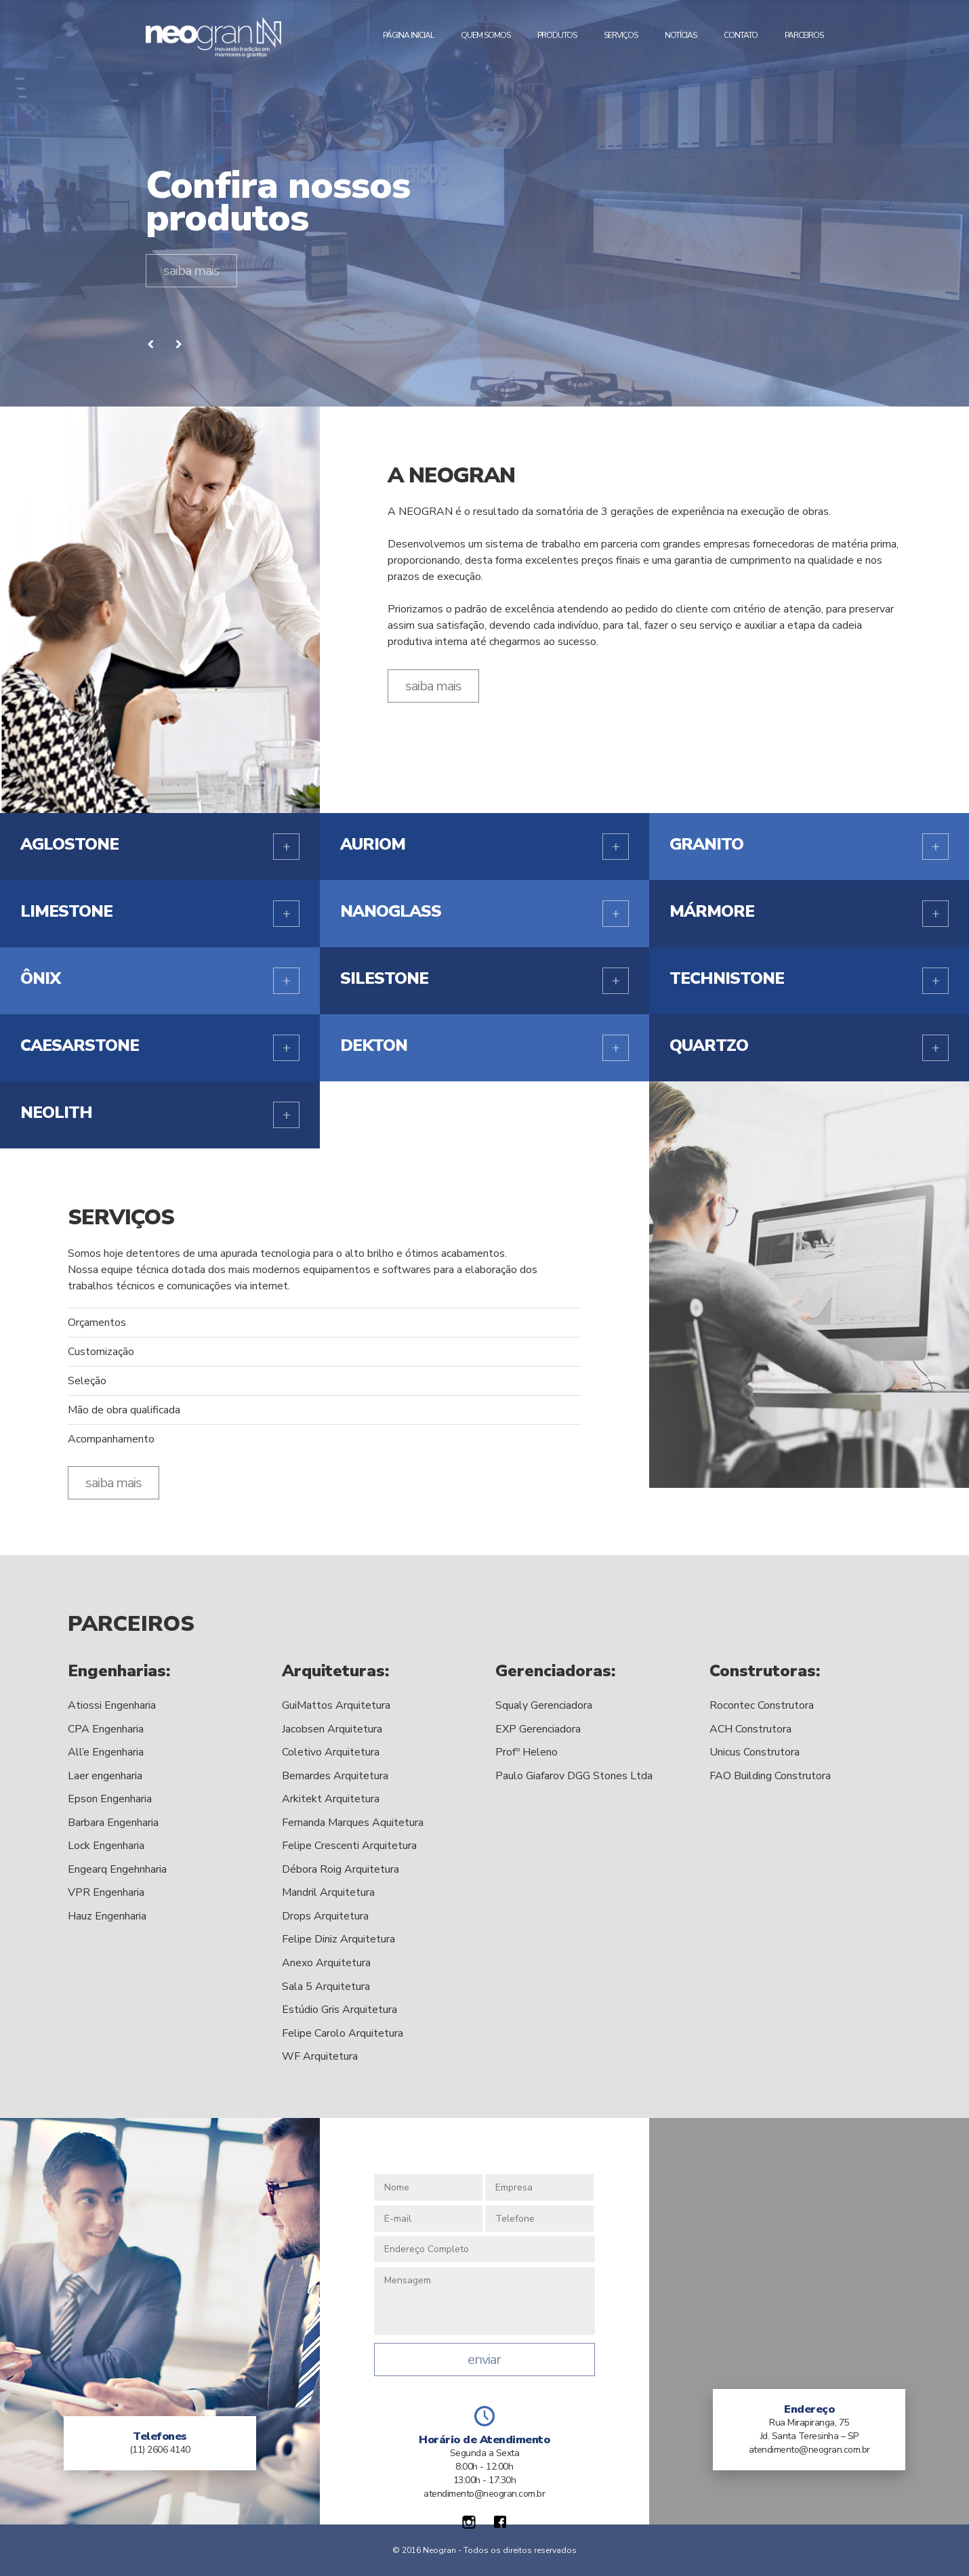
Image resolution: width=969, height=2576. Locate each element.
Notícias (681, 35)
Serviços (621, 35)
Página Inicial (408, 35)
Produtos (557, 35)
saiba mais (191, 271)
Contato (741, 35)
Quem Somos (485, 35)
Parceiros (804, 35)
